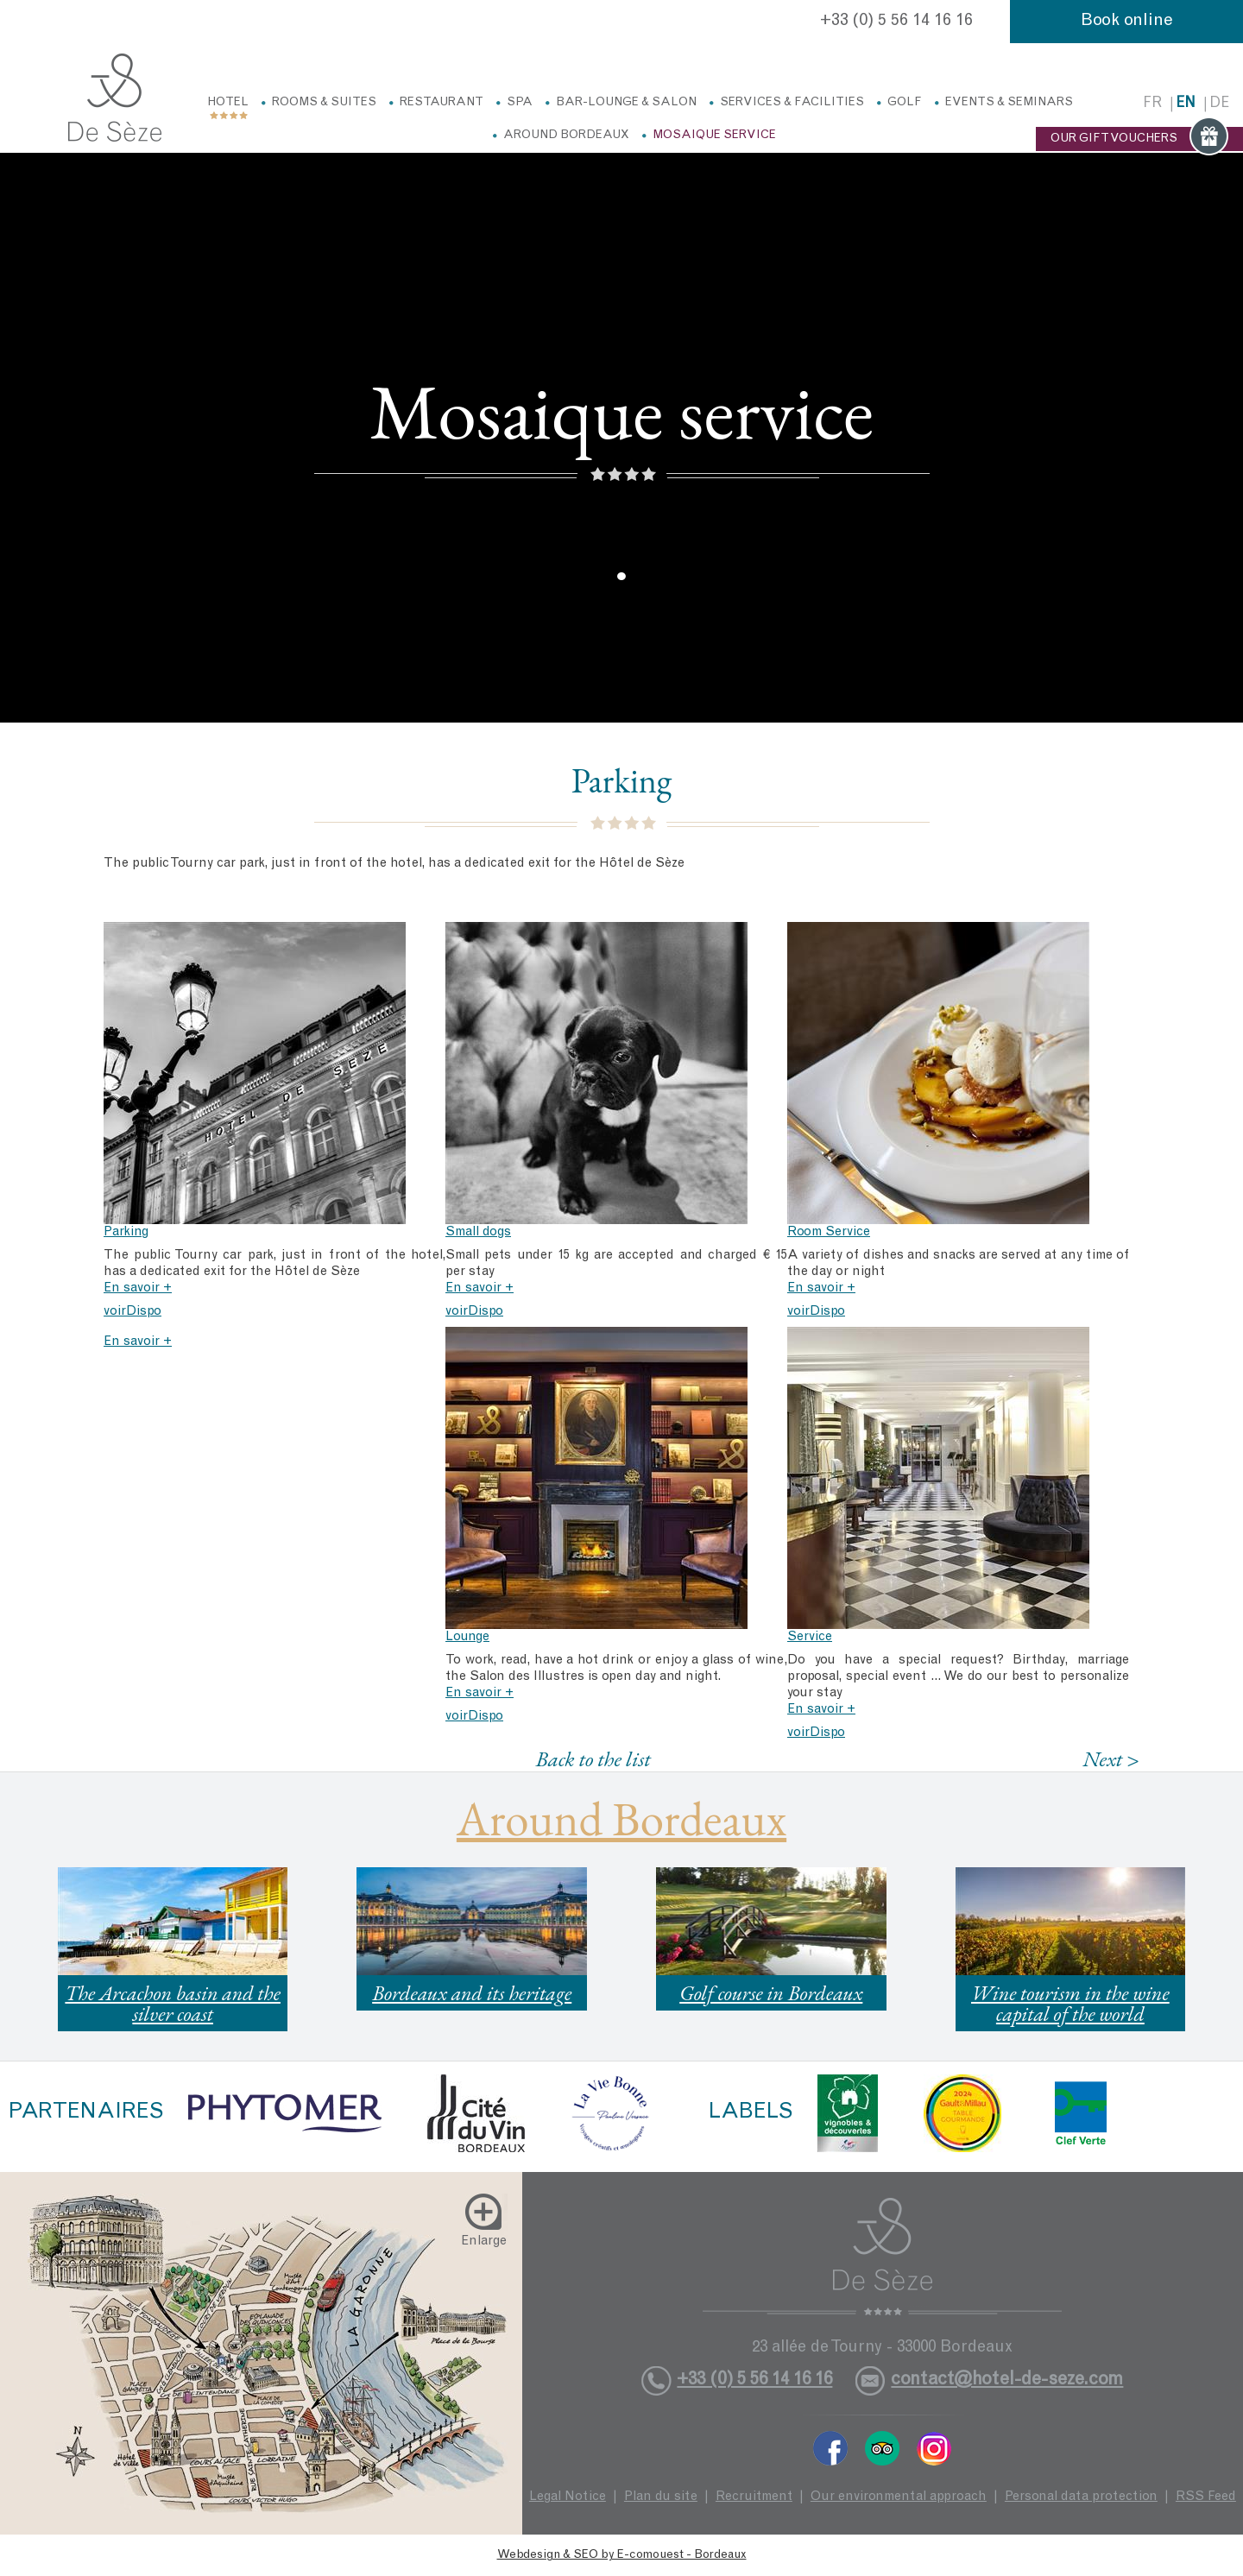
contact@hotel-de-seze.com (1007, 2380)
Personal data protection (1081, 2497)
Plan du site (660, 2497)
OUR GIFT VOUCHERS (1139, 139)
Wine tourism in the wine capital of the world (1070, 2003)
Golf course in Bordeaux (770, 1992)
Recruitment (754, 2497)
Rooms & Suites (324, 103)
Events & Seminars (1009, 103)
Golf (904, 103)
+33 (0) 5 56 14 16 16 (896, 21)
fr (1152, 104)
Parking (126, 1232)
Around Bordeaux (566, 135)
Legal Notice (567, 2497)
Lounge (467, 1637)
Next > (1110, 1759)
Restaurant (441, 103)
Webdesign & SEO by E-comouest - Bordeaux (622, 2555)
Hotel (228, 103)
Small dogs (478, 1232)
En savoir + (138, 1288)
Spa (520, 103)
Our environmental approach (899, 2497)
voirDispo (132, 1311)
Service (809, 1637)
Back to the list (592, 1758)
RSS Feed (1206, 2497)
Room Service (828, 1232)
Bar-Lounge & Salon (626, 103)
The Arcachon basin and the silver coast (173, 2003)
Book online (1127, 21)
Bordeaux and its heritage (471, 1992)
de (1219, 104)
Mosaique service (714, 135)
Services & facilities (792, 103)
